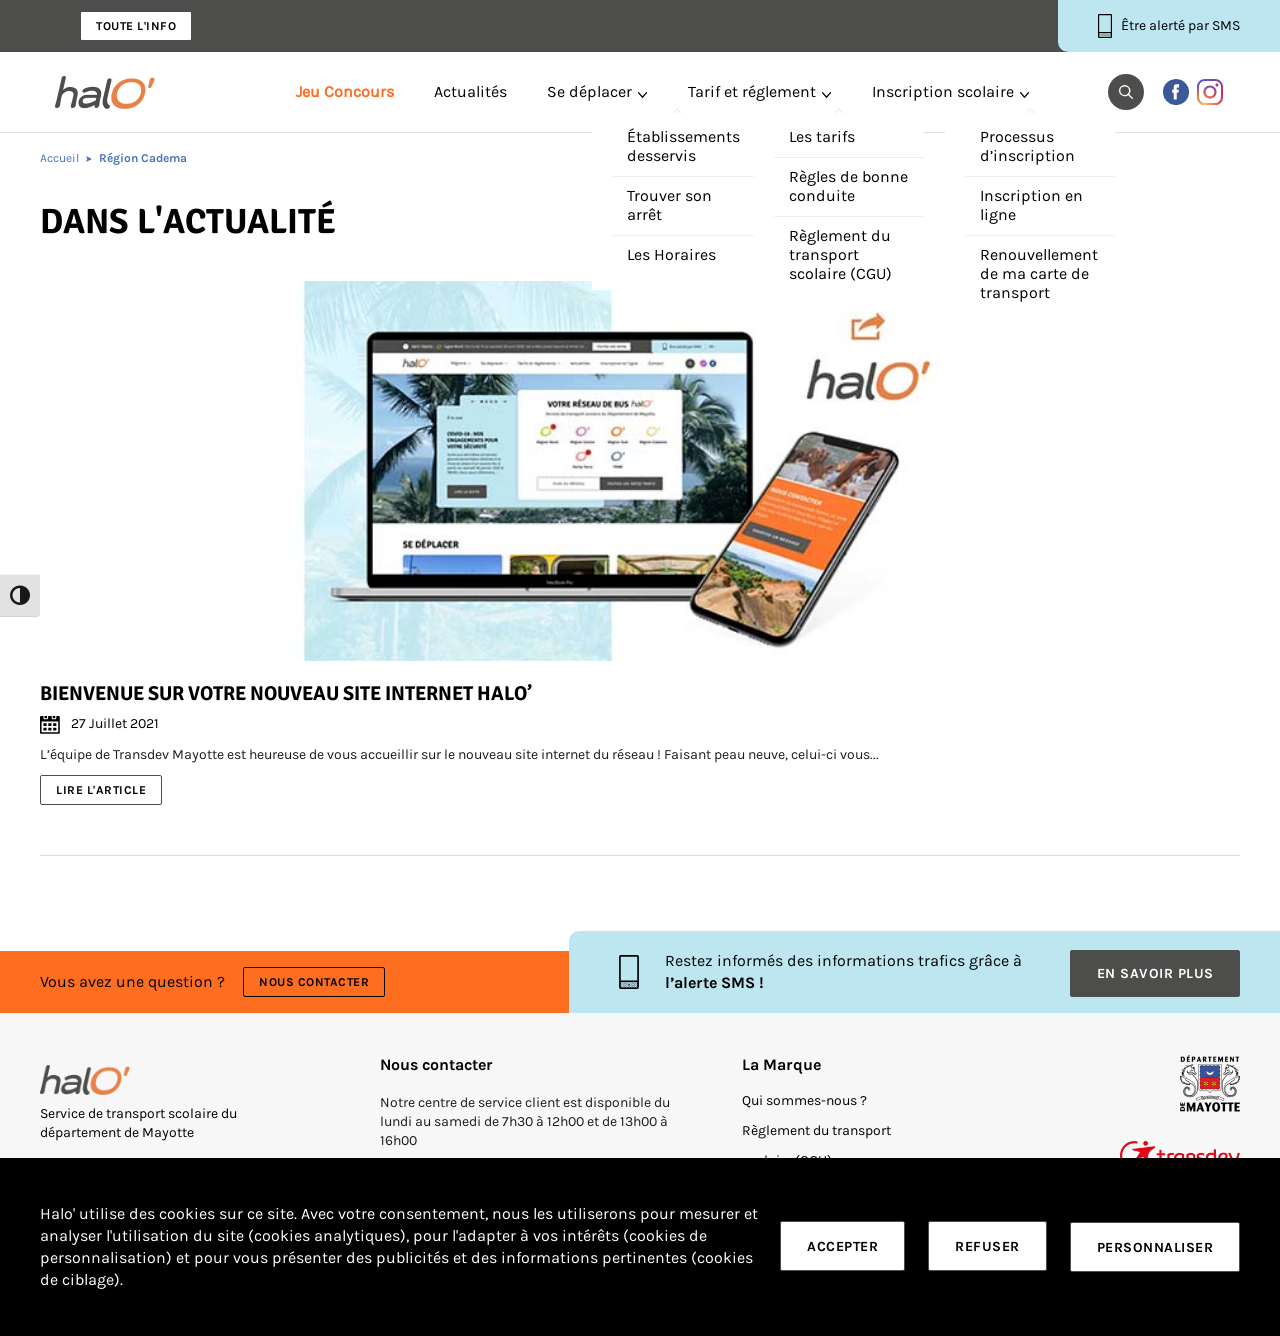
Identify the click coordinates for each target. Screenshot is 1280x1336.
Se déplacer (589, 92)
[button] (1126, 92)
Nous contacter (315, 981)
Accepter (842, 1247)
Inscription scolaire (943, 92)
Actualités (470, 92)
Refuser (987, 1247)
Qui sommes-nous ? (804, 1097)
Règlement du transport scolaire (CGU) (816, 1142)
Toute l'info (136, 26)
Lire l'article (101, 790)
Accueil (59, 158)
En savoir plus (1155, 970)
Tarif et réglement (752, 92)
